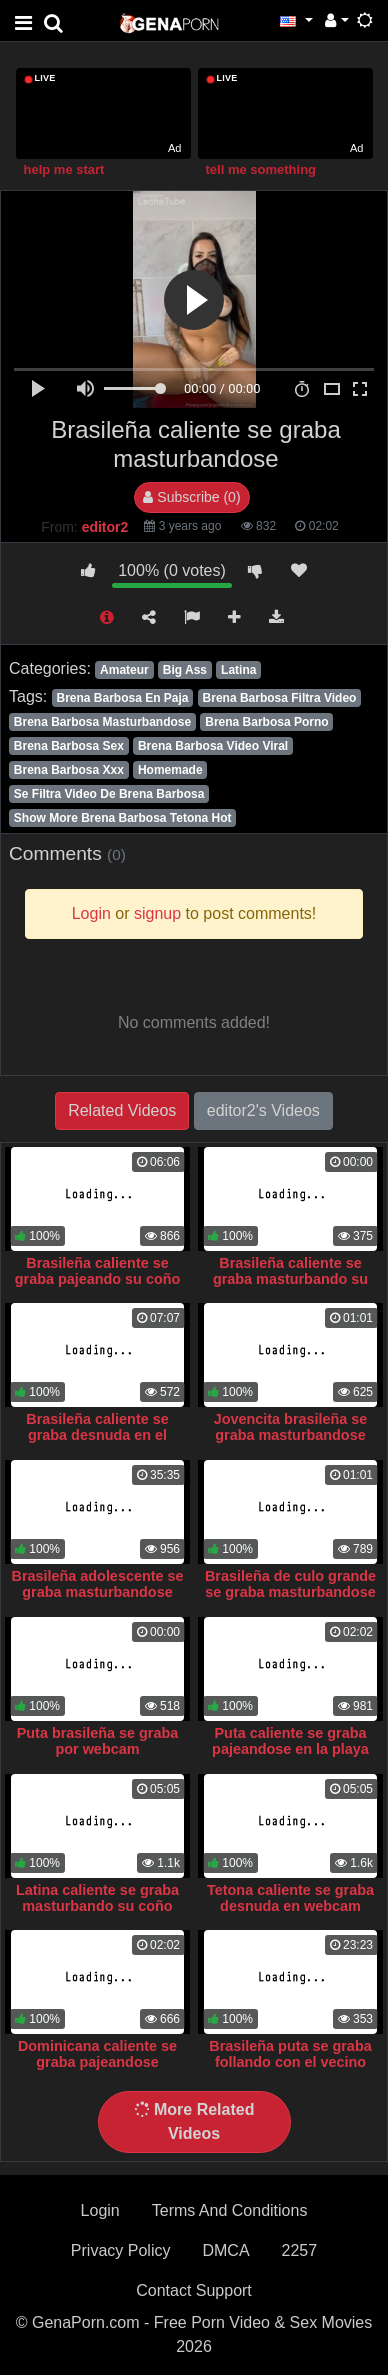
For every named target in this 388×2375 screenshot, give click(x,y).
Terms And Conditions (230, 2210)
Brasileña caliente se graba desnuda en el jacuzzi (97, 1435)
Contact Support (194, 2290)
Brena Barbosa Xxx (69, 770)
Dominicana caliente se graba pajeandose (97, 2054)
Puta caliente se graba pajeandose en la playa (290, 1741)
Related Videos (122, 1110)
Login (100, 2210)
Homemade (170, 770)
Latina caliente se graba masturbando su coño (97, 1898)
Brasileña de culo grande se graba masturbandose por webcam (290, 1592)
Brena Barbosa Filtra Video (280, 698)
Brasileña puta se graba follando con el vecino (290, 2054)
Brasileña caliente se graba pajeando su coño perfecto (98, 1279)
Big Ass (185, 670)
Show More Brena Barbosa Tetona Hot (123, 818)
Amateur (124, 670)
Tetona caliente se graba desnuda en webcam (290, 1898)
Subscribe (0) (191, 497)
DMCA (225, 2250)
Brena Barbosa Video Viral (213, 746)
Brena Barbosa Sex (69, 746)
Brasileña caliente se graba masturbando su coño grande (290, 1279)
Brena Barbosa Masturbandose (102, 722)
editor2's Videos (263, 1110)
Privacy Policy (121, 2250)
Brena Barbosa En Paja (122, 698)
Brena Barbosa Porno (266, 722)
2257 (300, 2250)
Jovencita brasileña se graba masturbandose (291, 1427)
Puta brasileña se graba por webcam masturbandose (98, 1749)
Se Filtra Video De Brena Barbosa (109, 794)
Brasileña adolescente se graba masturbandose (98, 1584)
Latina (238, 670)
